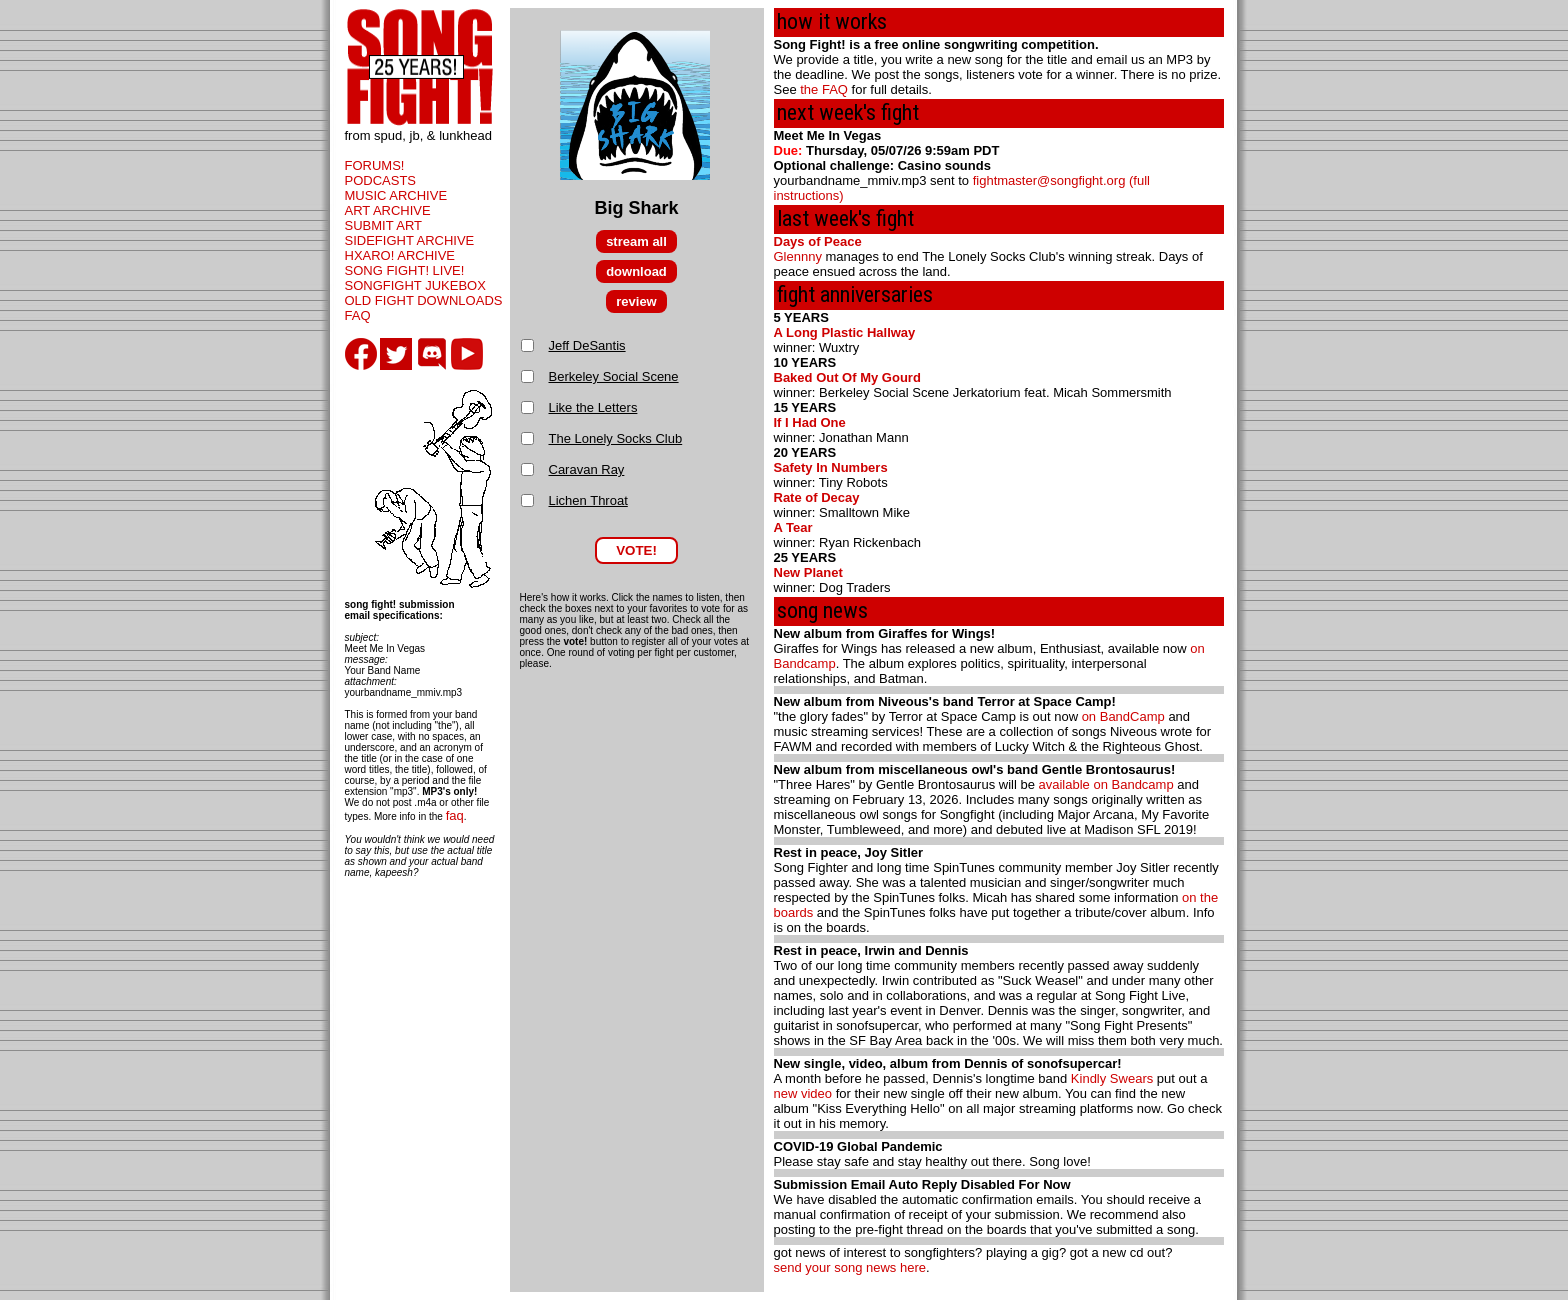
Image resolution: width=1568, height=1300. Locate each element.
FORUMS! (375, 165)
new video (803, 1093)
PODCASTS (381, 180)
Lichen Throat (588, 500)
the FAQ (824, 89)
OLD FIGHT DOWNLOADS (424, 300)
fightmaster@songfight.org (1049, 180)
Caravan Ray (587, 469)
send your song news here (850, 1267)
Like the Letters (593, 407)
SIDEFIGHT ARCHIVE (410, 240)
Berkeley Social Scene (614, 376)
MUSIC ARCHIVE (396, 195)
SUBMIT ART (384, 225)
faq (455, 815)
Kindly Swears (1112, 1078)
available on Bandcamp (1106, 784)
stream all (636, 241)
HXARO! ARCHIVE (400, 255)
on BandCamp (1123, 716)
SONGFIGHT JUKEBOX (415, 285)
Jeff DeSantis (587, 345)
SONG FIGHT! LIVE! (405, 270)
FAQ (358, 315)
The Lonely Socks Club (616, 438)
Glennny (798, 256)
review (636, 301)
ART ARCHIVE (388, 210)
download (636, 271)
